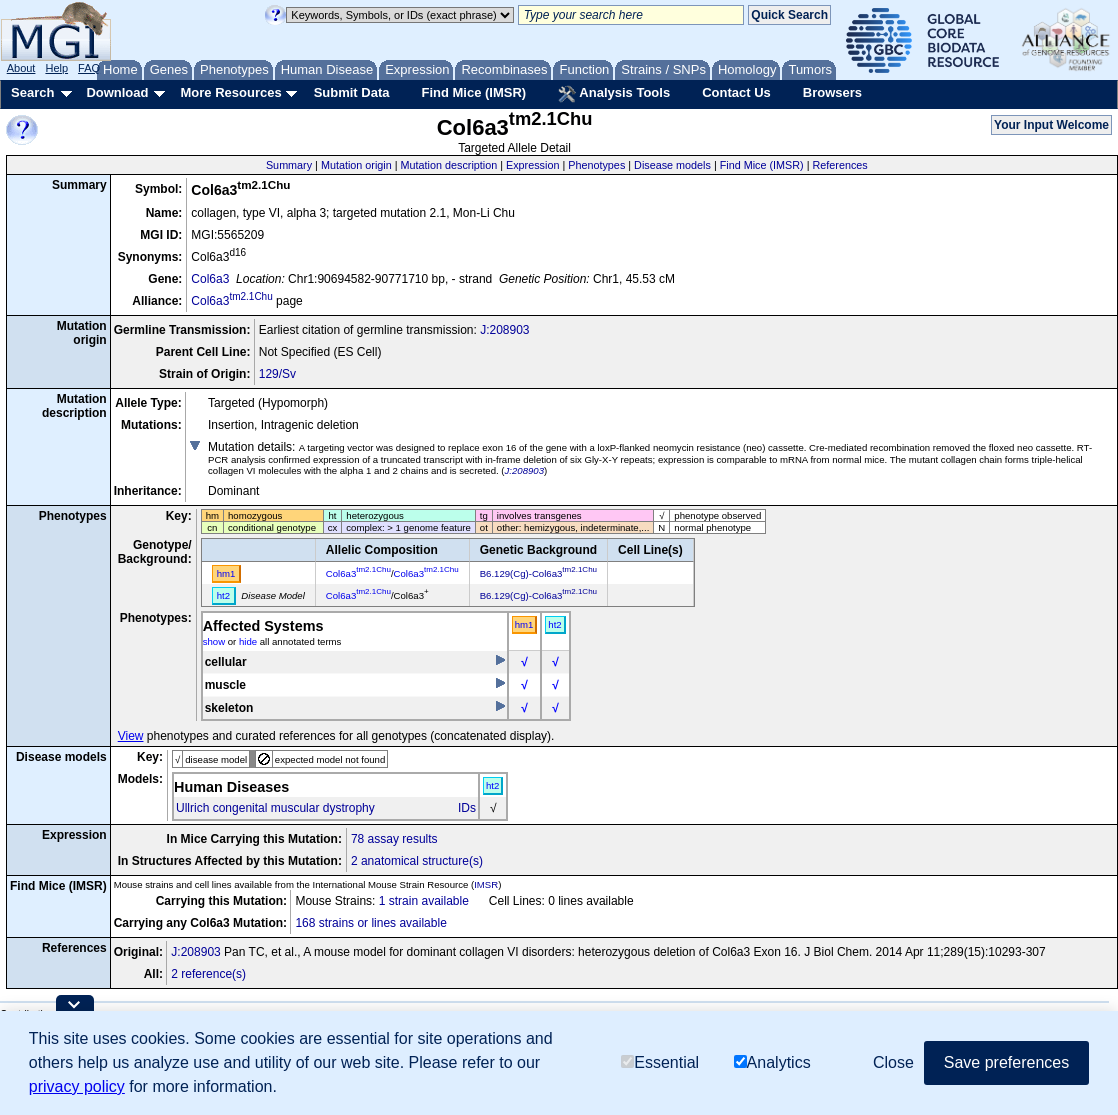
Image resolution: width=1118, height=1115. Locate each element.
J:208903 (504, 330)
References (840, 165)
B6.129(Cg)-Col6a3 (538, 573)
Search (32, 92)
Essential (660, 1062)
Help (56, 68)
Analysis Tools (614, 94)
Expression (532, 165)
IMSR (486, 884)
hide (248, 641)
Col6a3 (210, 279)
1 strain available (424, 901)
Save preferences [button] (1006, 1062)
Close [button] (893, 1062)
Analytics (772, 1062)
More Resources (230, 92)
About (21, 68)
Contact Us (736, 92)
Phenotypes (596, 165)
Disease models (672, 165)
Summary (289, 165)
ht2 (554, 624)
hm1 (524, 624)
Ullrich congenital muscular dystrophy (275, 808)
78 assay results (394, 839)
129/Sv (277, 374)
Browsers (832, 92)
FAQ (89, 68)
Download (117, 92)
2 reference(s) (208, 974)
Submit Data (352, 92)
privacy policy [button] (77, 1086)
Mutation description (449, 165)
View (131, 736)
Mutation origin (356, 165)
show (214, 641)
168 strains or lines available (370, 923)
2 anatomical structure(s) (417, 861)
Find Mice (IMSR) (473, 92)
